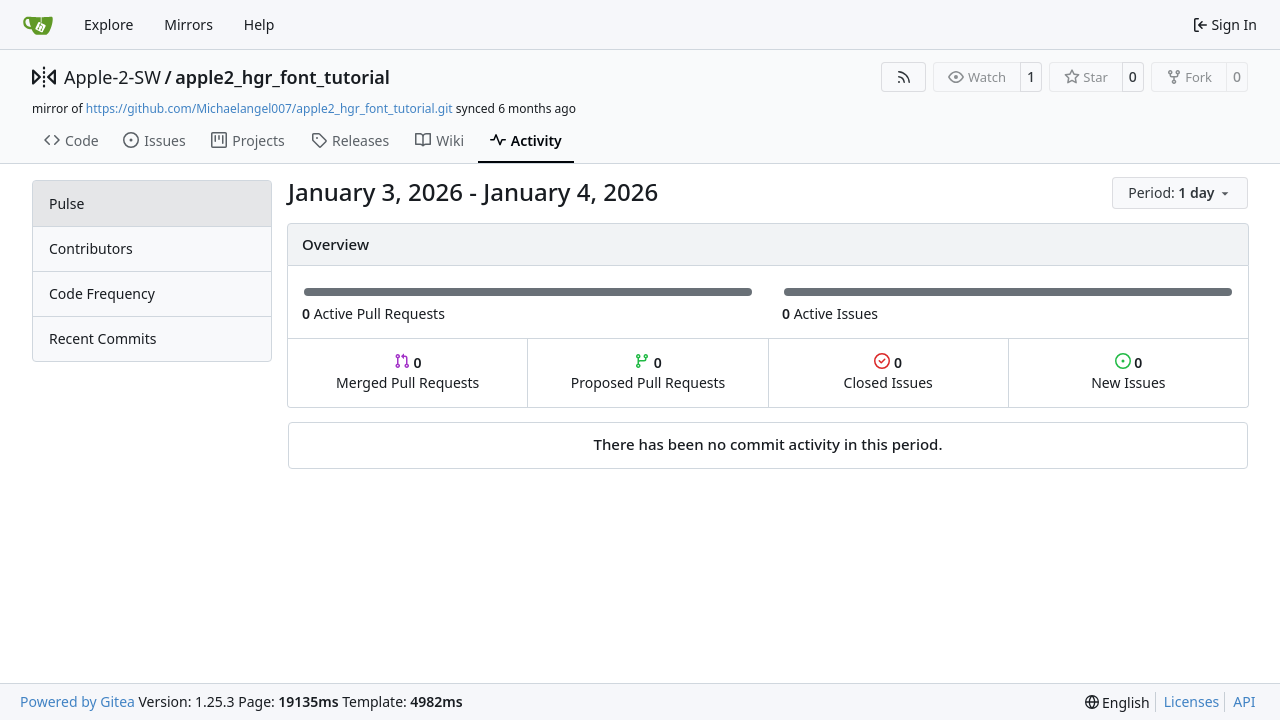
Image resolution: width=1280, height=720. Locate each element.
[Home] (38, 25)
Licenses (1192, 701)
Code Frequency (102, 293)
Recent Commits (102, 338)
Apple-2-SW (112, 77)
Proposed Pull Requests (648, 372)
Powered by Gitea (77, 701)
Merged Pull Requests (407, 372)
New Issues (1128, 372)
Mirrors (188, 24)
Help (259, 24)
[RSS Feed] (904, 77)
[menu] (1180, 193)
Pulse (66, 203)
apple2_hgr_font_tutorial (282, 77)
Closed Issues (888, 372)
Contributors (91, 248)
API (1244, 701)
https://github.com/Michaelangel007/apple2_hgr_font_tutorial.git (269, 108)
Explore (108, 24)
